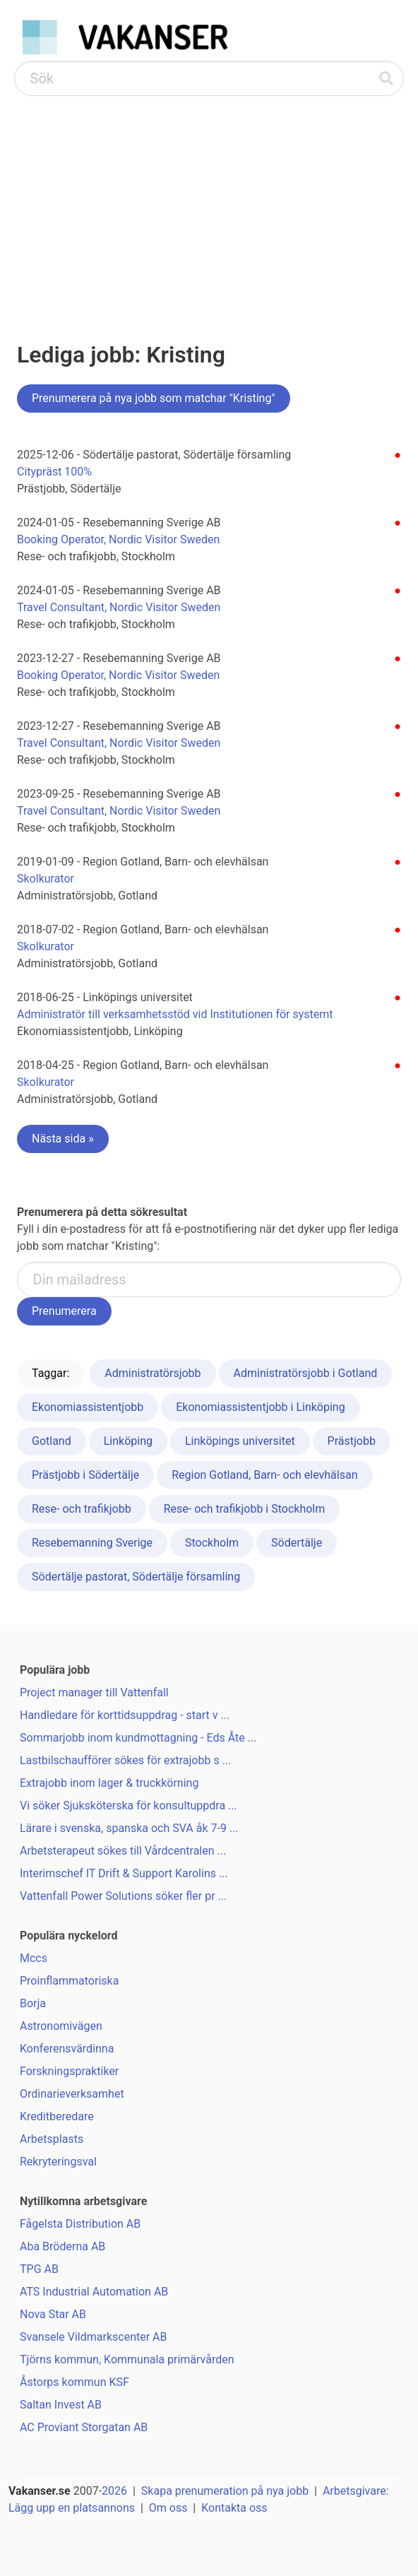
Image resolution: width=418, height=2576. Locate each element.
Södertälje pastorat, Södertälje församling (136, 1576)
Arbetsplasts (51, 2139)
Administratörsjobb (152, 1373)
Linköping (128, 1441)
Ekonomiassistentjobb (87, 1407)
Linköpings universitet (240, 1441)
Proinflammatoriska (69, 1980)
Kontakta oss (234, 2508)
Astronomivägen (61, 2026)
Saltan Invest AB (61, 2404)
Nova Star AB (53, 2314)
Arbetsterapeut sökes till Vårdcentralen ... (123, 1850)
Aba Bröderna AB (62, 2246)
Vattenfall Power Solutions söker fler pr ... (123, 1896)
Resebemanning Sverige (92, 1542)
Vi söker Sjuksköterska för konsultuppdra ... (128, 1805)
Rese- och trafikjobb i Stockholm (245, 1509)
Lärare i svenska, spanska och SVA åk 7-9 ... (129, 1828)
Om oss (168, 2508)
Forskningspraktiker (69, 2071)
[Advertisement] (209, 202)
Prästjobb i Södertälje (85, 1475)
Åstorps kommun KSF (74, 2382)
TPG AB (39, 2269)
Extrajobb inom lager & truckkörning (109, 1783)
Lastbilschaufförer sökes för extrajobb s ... (125, 1760)
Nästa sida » (63, 1138)
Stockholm (212, 1542)
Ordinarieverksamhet (72, 2094)
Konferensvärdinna (67, 2048)
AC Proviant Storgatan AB (84, 2427)
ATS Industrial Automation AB (94, 2291)
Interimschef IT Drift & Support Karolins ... (124, 1873)
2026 (114, 2491)
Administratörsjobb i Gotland (306, 1373)
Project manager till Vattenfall (94, 1692)
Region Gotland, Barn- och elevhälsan (264, 1475)
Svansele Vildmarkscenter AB (93, 2337)
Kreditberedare (57, 2116)
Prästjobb (352, 1441)
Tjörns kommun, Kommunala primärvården (127, 2359)
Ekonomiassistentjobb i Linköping (260, 1407)
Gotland (51, 1441)
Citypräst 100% (54, 471)
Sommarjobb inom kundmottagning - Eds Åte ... (138, 1737)
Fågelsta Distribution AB (80, 2224)
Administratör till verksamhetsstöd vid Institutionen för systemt (175, 1014)
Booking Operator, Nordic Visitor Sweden (118, 539)
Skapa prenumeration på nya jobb (225, 2491)
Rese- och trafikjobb (81, 1509)
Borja (33, 2003)
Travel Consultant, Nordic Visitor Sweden (118, 607)
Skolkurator (45, 878)
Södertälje (296, 1542)
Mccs (33, 1958)
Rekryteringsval (58, 2161)
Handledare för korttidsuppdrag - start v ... (124, 1715)
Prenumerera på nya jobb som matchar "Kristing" (153, 398)
